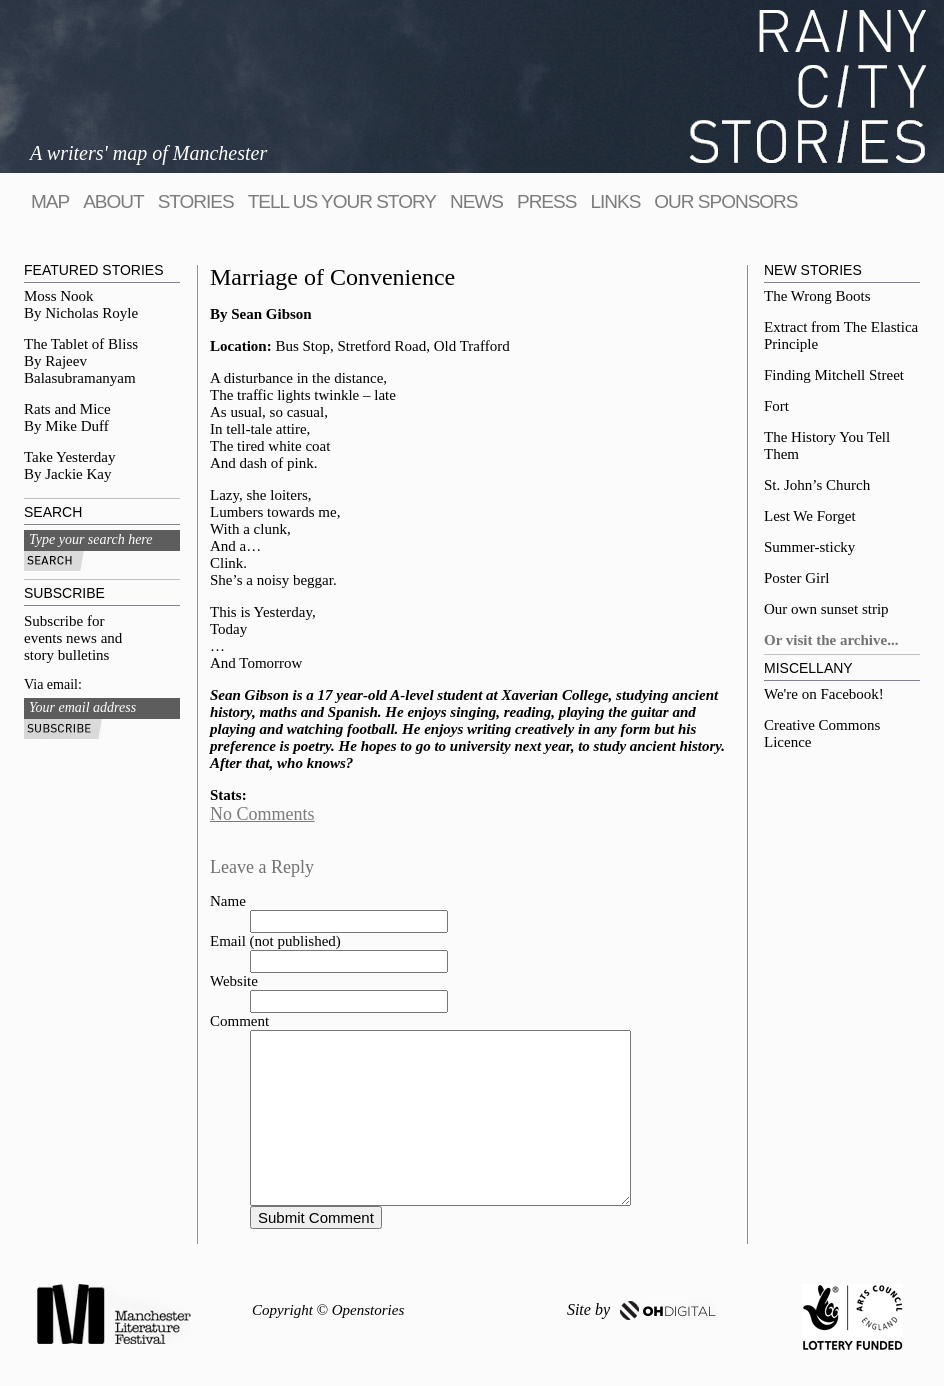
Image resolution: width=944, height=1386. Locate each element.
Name (228, 901)
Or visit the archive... (831, 640)
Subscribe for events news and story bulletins (73, 638)
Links (615, 201)
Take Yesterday (69, 457)
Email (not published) (275, 941)
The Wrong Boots (817, 296)
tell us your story (342, 201)
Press (546, 201)
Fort (776, 406)
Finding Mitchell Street (834, 375)
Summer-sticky (809, 547)
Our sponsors (725, 201)
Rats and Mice (67, 409)
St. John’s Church (817, 485)
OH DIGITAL (668, 1310)
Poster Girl (796, 578)
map (50, 201)
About (113, 201)
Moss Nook (59, 296)
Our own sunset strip (826, 609)
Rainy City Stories (808, 86)
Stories (196, 201)
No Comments (262, 814)
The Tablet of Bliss (81, 344)
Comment (239, 1021)
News (476, 201)
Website (234, 981)
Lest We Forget (810, 516)
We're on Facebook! (824, 694)
